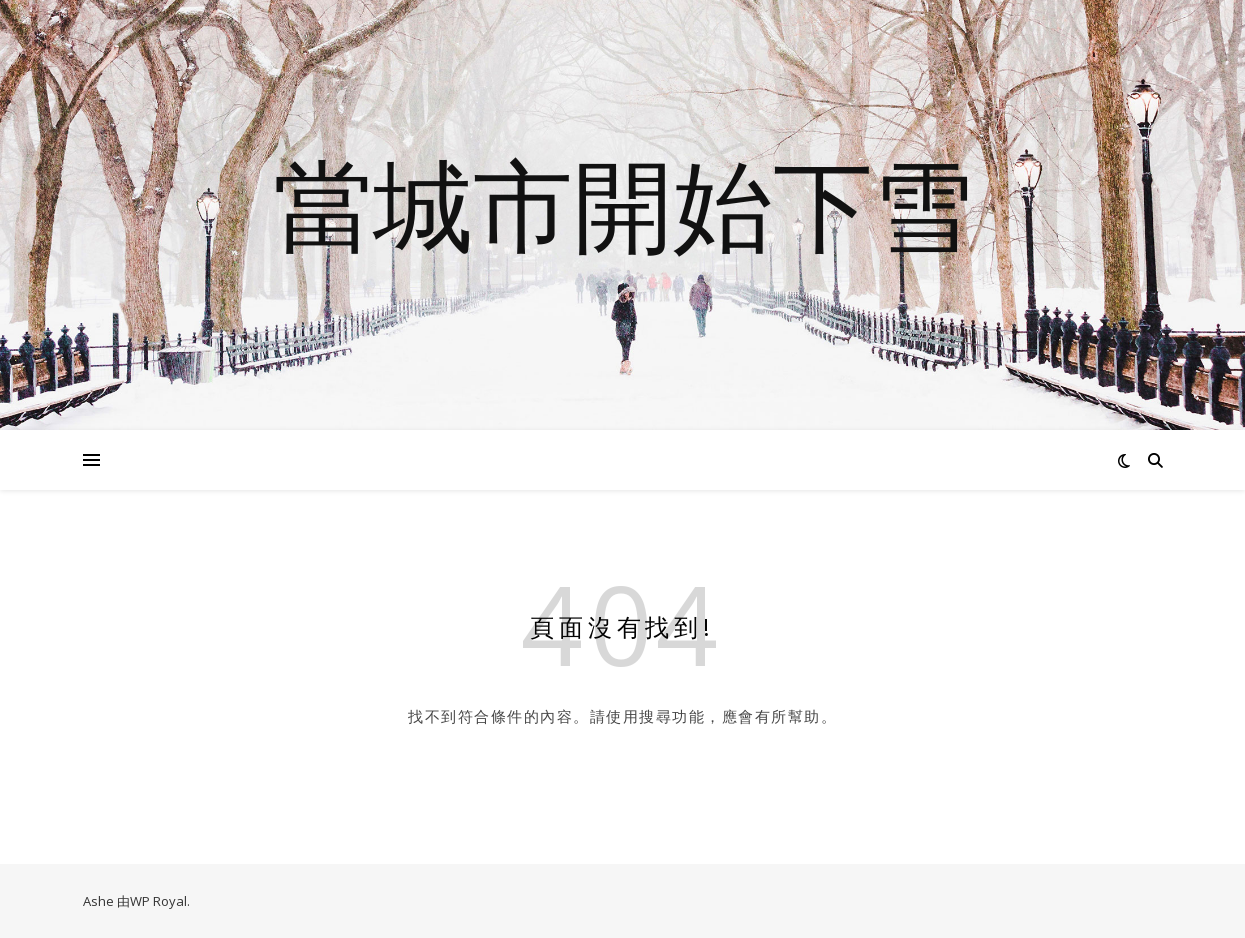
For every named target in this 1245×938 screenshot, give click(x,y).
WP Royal (158, 901)
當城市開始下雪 (623, 203)
